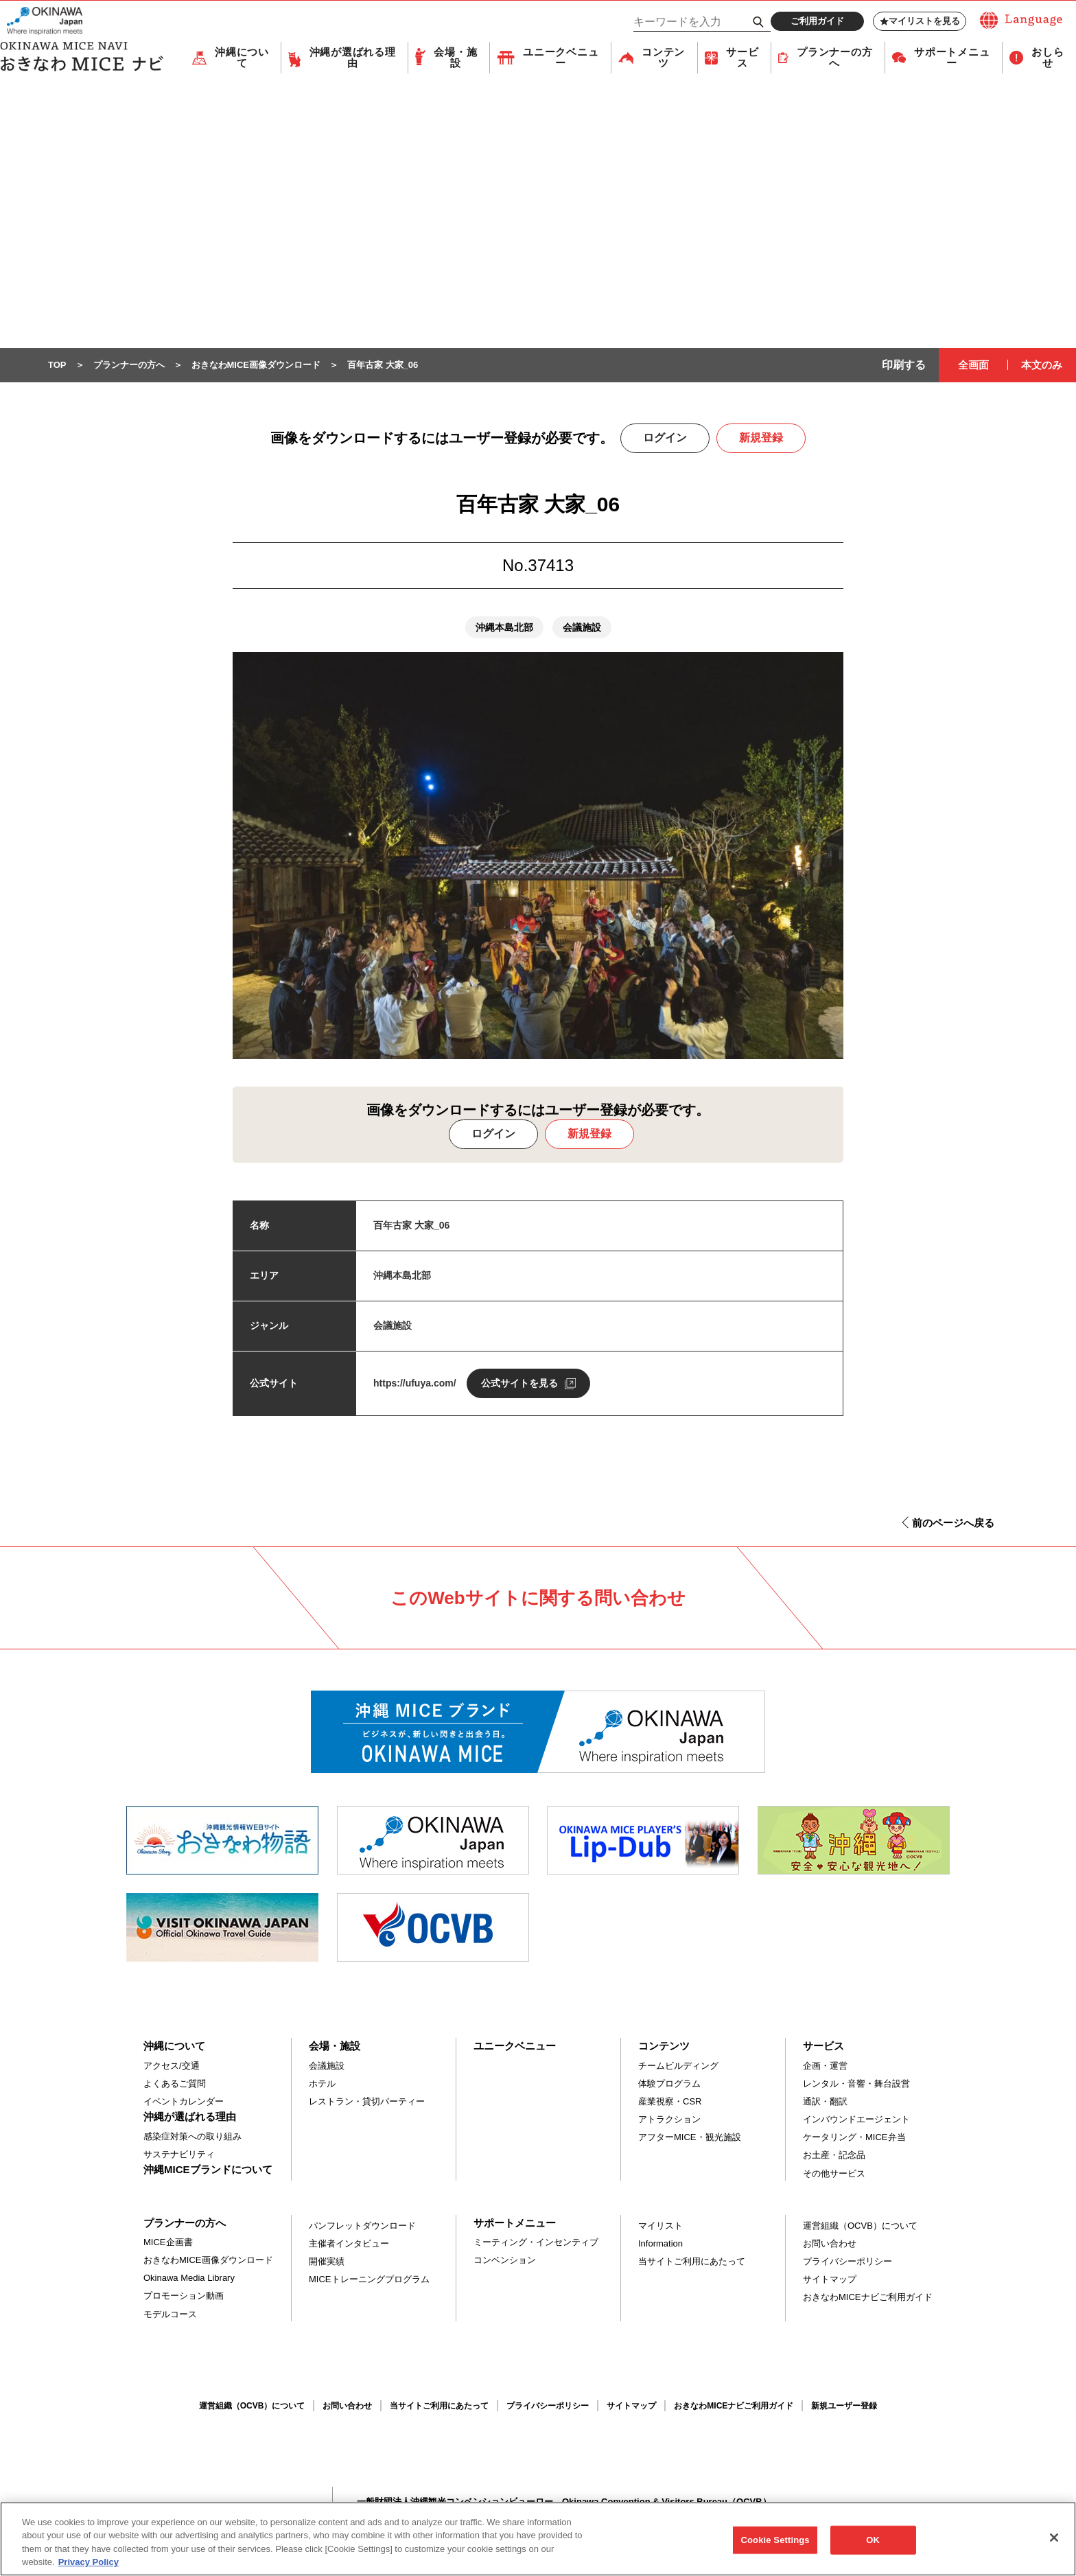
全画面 (973, 365)
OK (873, 2540)
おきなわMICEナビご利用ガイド (868, 2298)
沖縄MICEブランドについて (207, 2170)
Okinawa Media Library (189, 2278)
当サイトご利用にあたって (691, 2262)
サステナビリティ (179, 2155)
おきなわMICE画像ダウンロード (208, 2260)
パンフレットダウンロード (362, 2226)
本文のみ (1041, 365)
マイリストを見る (920, 21)
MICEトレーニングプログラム (369, 2280)
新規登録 (761, 438)
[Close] (1054, 2537)
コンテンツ (663, 58)
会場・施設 (455, 58)
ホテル (322, 2084)
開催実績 (326, 2262)
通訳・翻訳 (825, 2102)
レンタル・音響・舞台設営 (856, 2084)
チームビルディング (678, 2066)
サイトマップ (829, 2280)
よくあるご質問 (174, 2084)
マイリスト (660, 2226)
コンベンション (504, 2260)
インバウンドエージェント (856, 2120)
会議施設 (326, 2066)
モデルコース (170, 2315)
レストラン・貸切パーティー (367, 2102)
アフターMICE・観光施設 (689, 2138)
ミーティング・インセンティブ (535, 2243)
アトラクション (669, 2120)
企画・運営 (825, 2066)
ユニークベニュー (560, 58)
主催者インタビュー (349, 2244)
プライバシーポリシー (847, 2262)
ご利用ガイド (817, 21)
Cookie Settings (775, 2540)
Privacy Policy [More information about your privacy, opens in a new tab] (88, 2562)
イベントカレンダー (183, 2102)
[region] (538, 2539)
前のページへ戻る (953, 1523)
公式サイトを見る (519, 1383)
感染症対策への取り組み (192, 2137)
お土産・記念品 (834, 2155)
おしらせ (1047, 58)
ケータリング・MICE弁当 (854, 2138)
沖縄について (242, 58)
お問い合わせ (829, 2244)
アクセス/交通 (171, 2066)
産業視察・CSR (669, 2102)
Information (660, 2244)
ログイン (665, 438)
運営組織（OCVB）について (860, 2226)
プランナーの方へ (834, 58)
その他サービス (834, 2174)
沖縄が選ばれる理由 (352, 58)
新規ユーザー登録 (844, 2406)
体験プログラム (669, 2084)
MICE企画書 (168, 2243)
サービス (742, 58)
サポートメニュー (952, 58)
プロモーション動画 (183, 2296)
